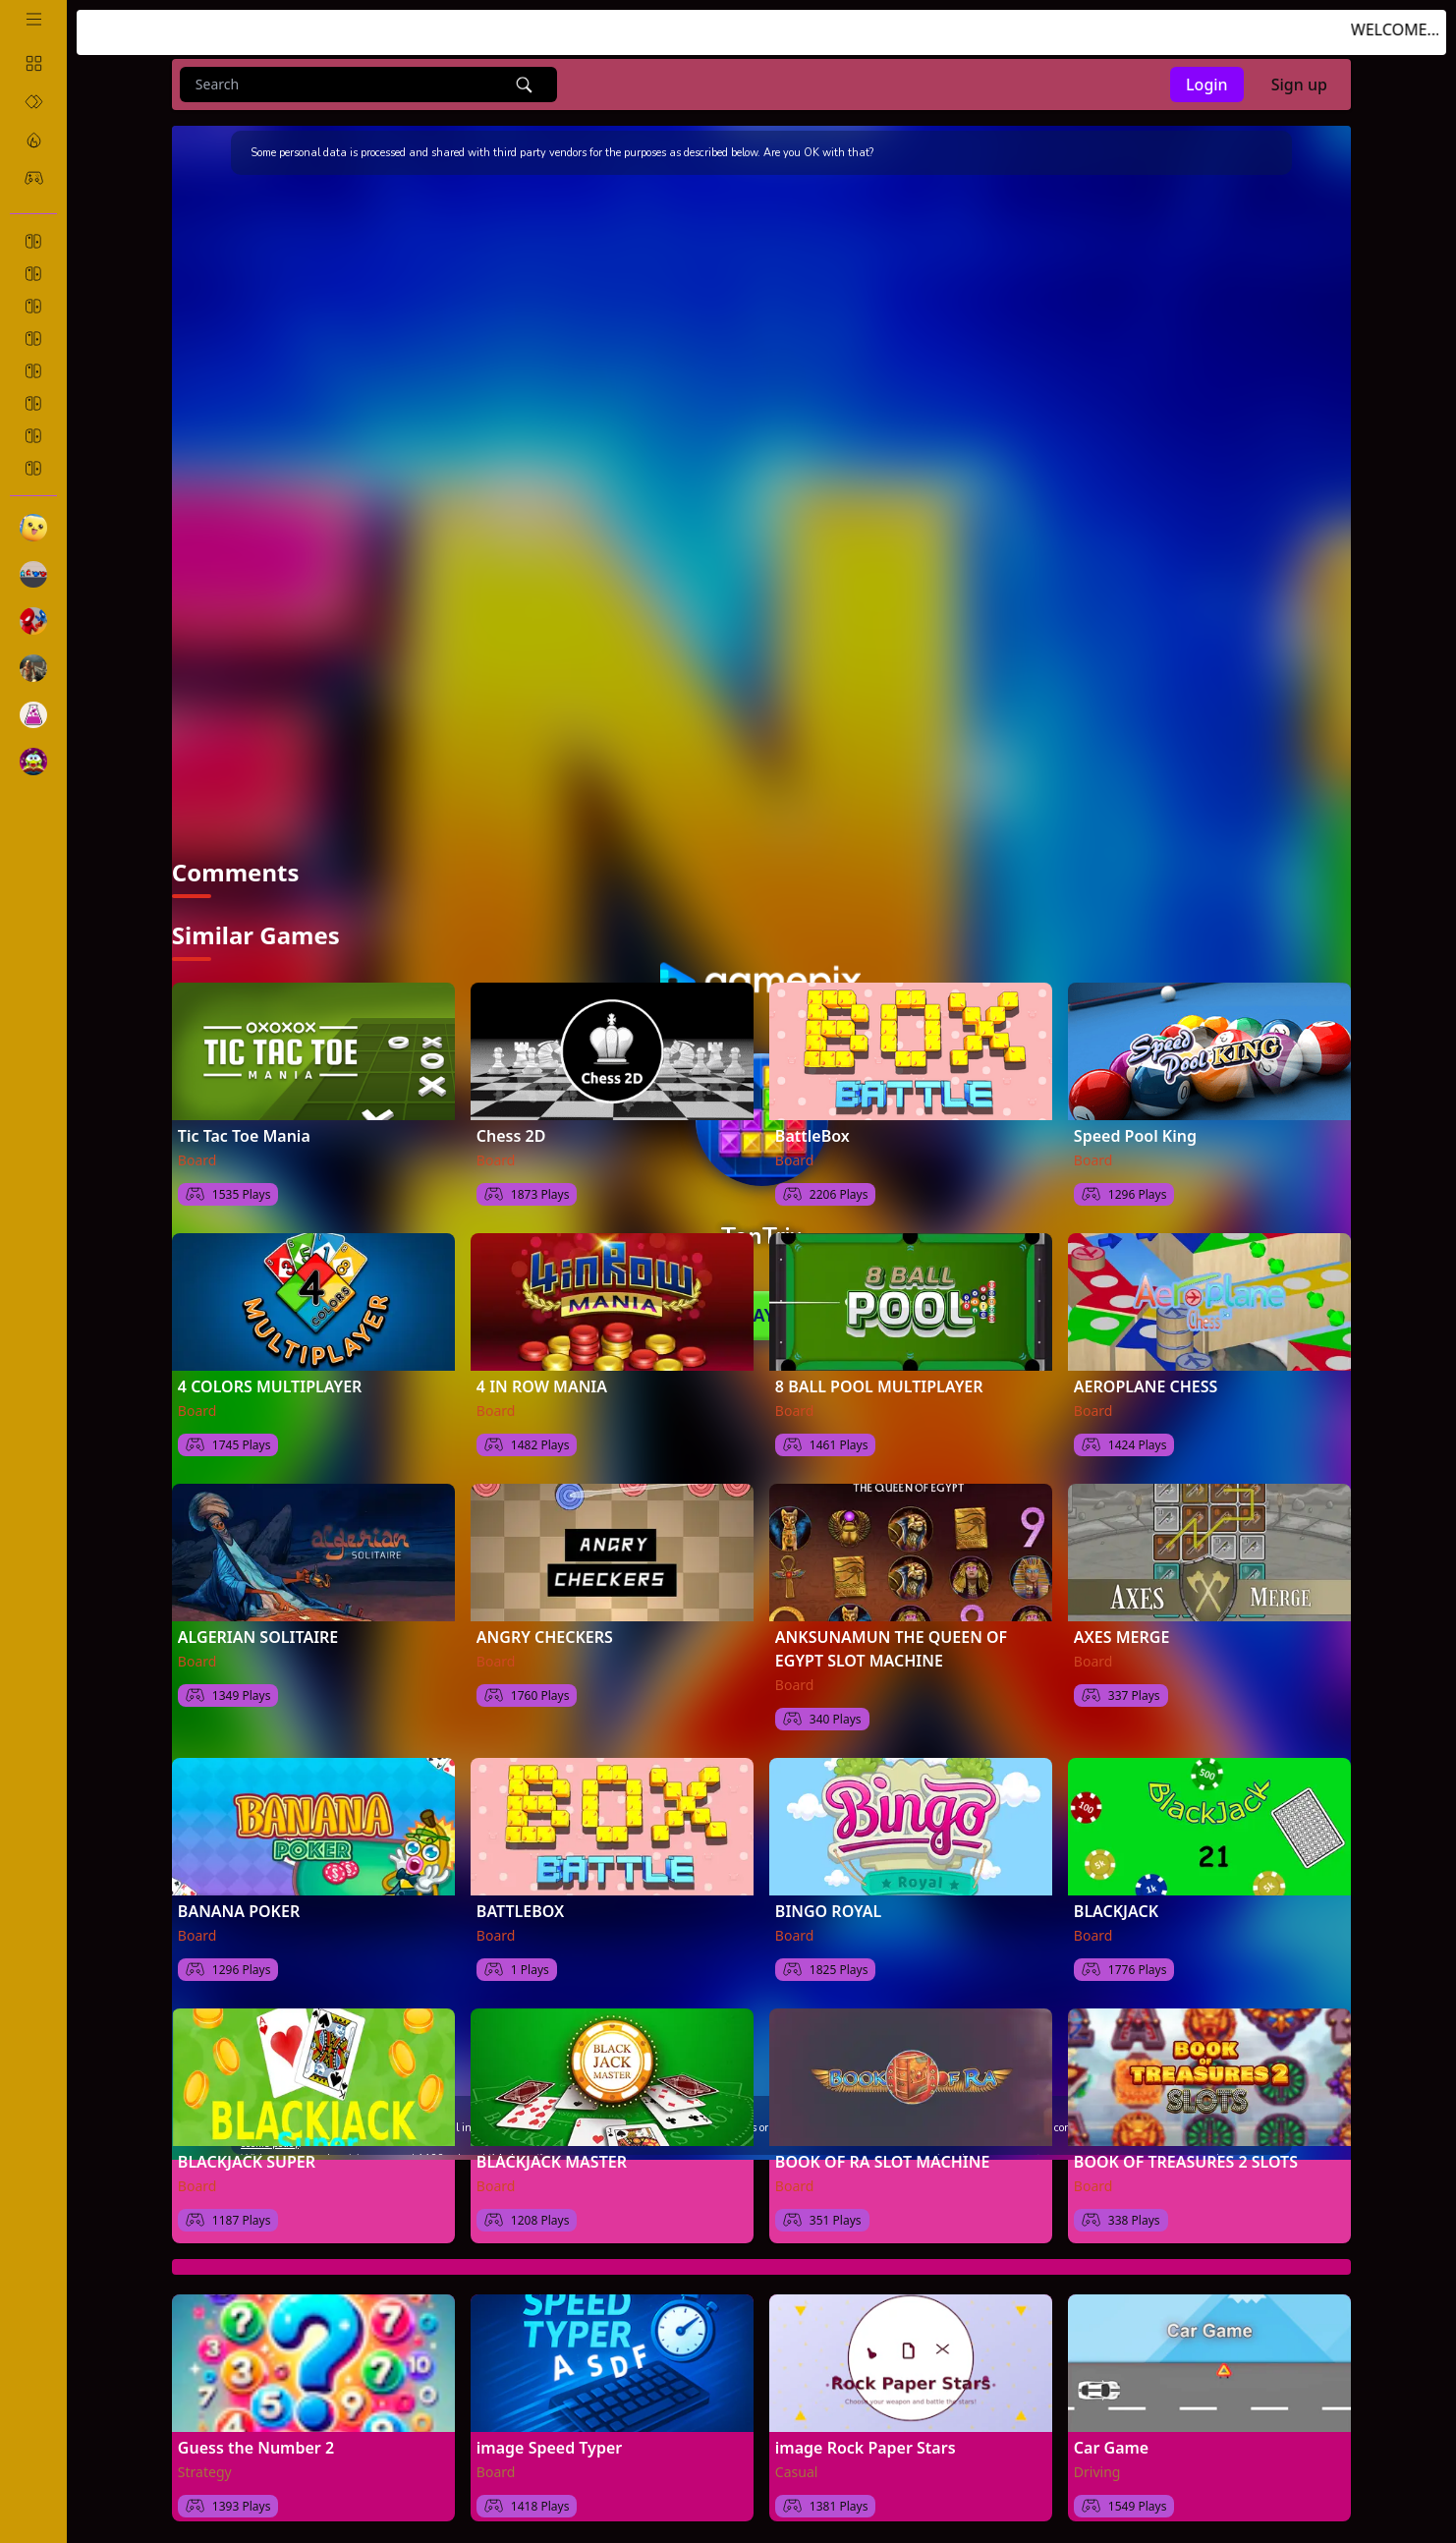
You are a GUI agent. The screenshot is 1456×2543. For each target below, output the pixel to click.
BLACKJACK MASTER (551, 2158)
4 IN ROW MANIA (541, 1382)
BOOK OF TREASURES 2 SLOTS (1186, 2158)
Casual (796, 2467)
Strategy (205, 2467)
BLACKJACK (1116, 1907)
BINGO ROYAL (828, 1907)
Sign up (1299, 84)
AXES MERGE (1121, 1633)
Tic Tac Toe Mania (244, 1132)
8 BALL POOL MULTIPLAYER (879, 1382)
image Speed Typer (549, 2444)
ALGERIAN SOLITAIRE (258, 1633)
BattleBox (812, 1132)
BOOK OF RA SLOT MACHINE (882, 2158)
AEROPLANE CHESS (1146, 1382)
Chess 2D (511, 1132)
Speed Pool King (1135, 1132)
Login (1207, 84)
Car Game (1111, 2444)
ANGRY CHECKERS (544, 1633)
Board (197, 1156)
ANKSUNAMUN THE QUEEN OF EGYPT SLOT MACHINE (891, 1644)
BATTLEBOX (520, 1907)
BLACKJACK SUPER (246, 2158)
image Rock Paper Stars (865, 2444)
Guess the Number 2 (256, 2444)
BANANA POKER (239, 1907)
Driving (1097, 2467)
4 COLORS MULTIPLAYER (270, 1382)
